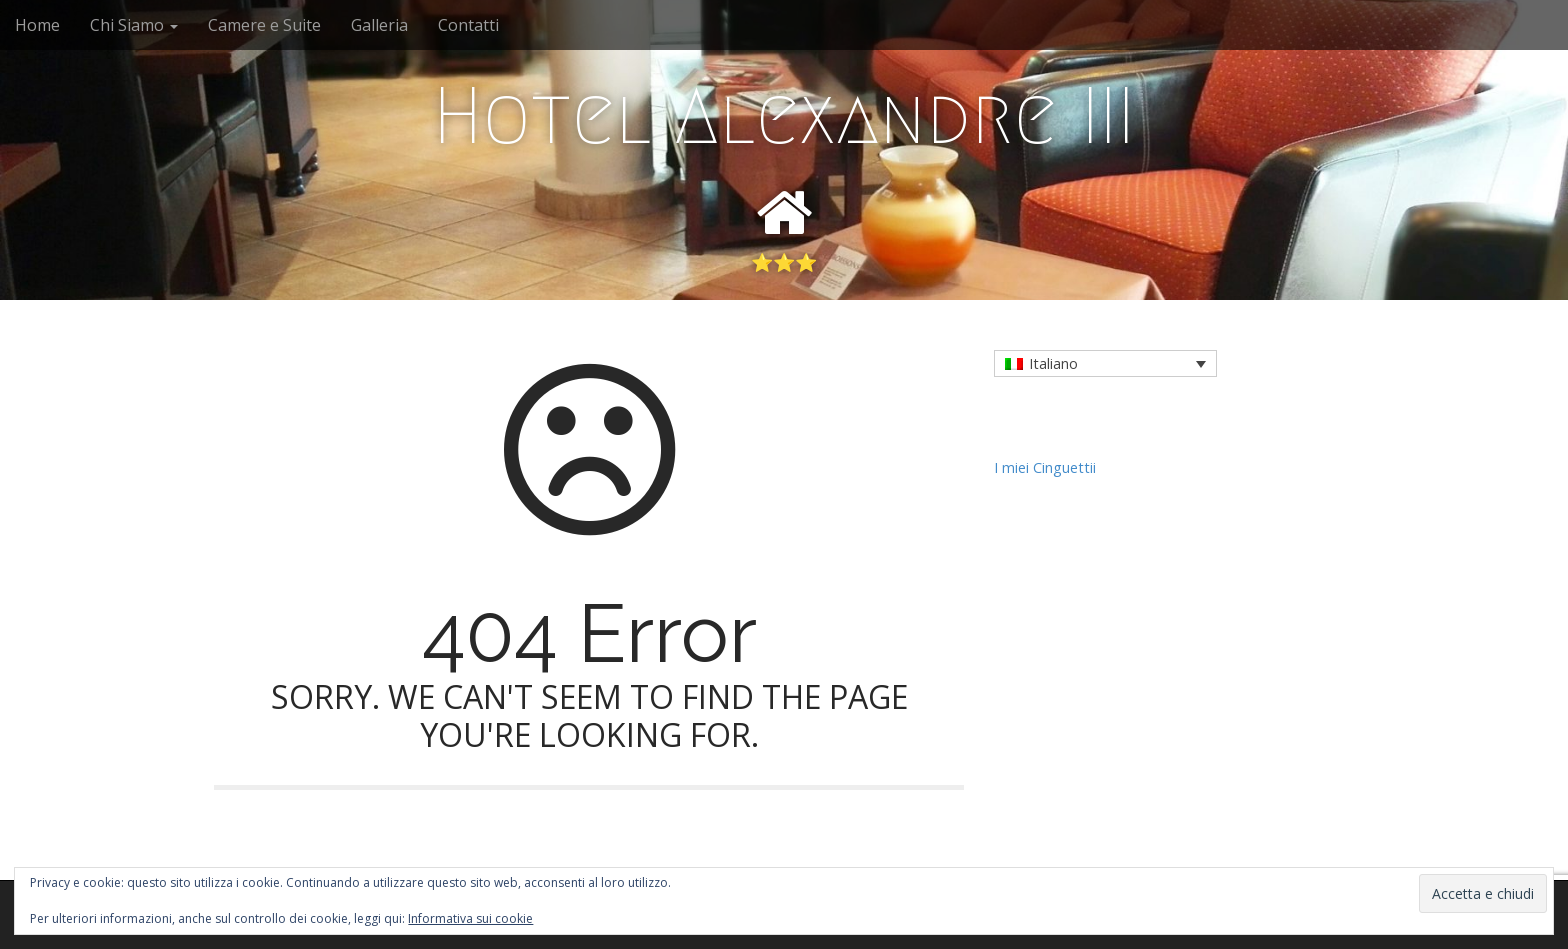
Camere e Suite (264, 25)
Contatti (468, 25)
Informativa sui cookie (470, 918)
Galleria (379, 25)
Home (37, 25)
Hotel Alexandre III (784, 116)
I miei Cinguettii (1045, 467)
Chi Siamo (134, 25)
